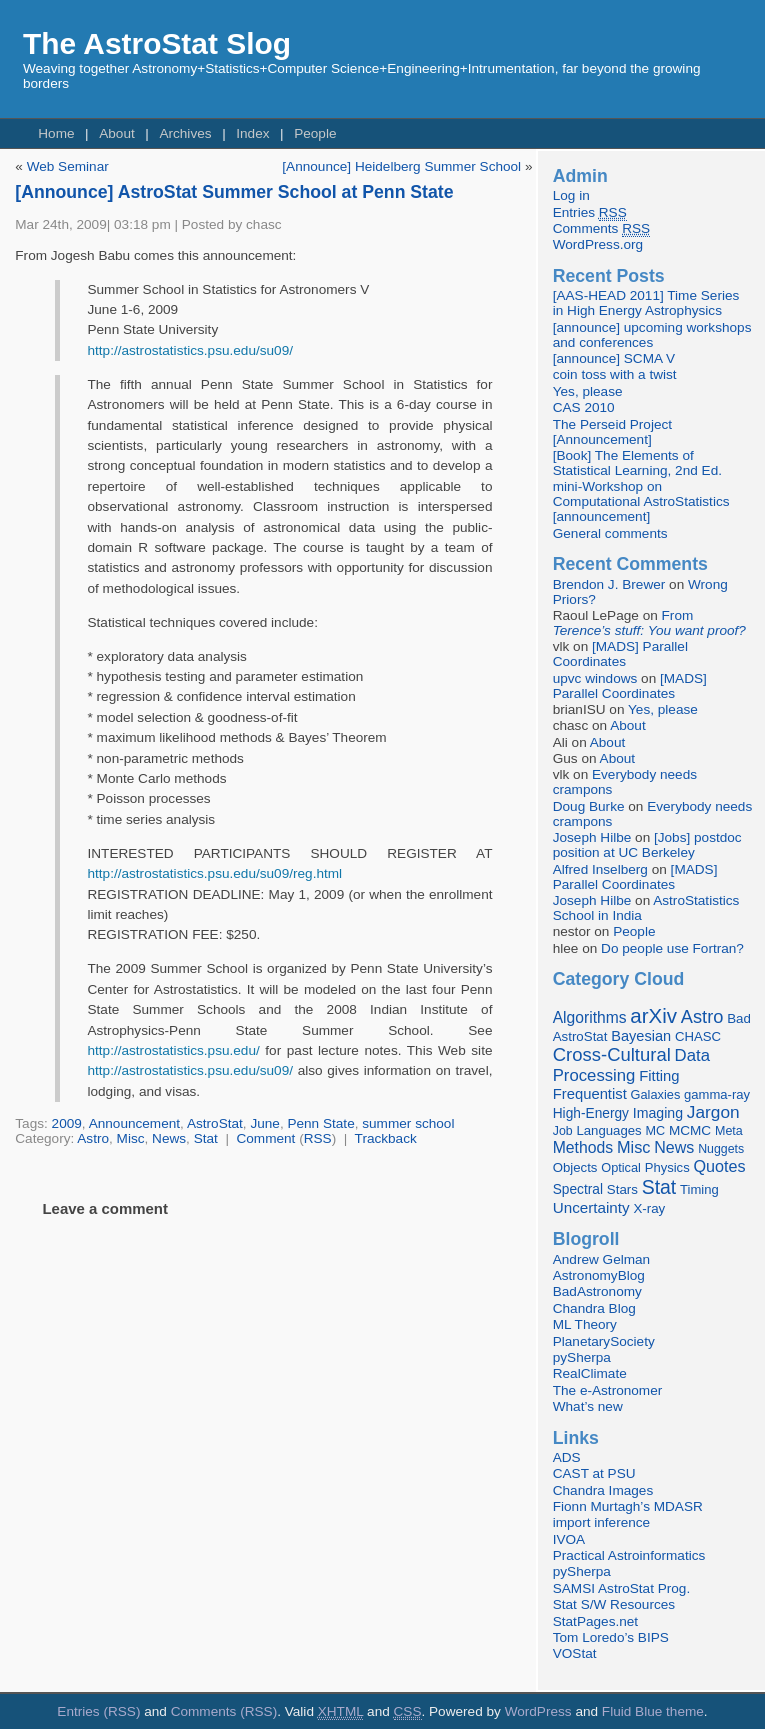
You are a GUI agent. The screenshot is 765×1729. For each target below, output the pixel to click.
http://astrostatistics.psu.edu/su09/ (190, 350)
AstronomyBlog (599, 1275)
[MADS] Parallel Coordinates (620, 654)
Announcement (134, 1123)
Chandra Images (603, 1490)
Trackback (386, 1138)
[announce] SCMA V (614, 358)
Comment (265, 1138)
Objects (575, 1167)
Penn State (320, 1123)
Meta (729, 1131)
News (169, 1138)
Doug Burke (589, 806)
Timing (699, 1189)
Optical (621, 1167)
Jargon (713, 1112)
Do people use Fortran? (672, 948)
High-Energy (591, 1113)
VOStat (575, 1653)
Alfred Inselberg (600, 869)
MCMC (690, 1130)
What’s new (588, 1406)
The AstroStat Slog (157, 43)
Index (252, 133)
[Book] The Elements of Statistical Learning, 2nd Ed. (637, 463)
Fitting (659, 1076)
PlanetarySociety (604, 1341)
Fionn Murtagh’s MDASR (628, 1506)
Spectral (578, 1189)
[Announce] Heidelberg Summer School (401, 166)
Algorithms (590, 1017)
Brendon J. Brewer (609, 584)
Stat (206, 1138)
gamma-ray (717, 1094)
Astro (93, 1138)
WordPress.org (598, 244)
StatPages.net (595, 1621)
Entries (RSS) (98, 1711)
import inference (601, 1522)
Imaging (658, 1113)
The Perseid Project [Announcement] (612, 432)
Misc (131, 1138)
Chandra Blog (594, 1308)
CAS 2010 (584, 407)
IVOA (569, 1539)
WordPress (538, 1711)
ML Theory (585, 1324)
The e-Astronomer (608, 1390)
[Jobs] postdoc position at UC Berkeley (647, 845)
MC (655, 1131)
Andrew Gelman (601, 1259)
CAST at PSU (594, 1473)
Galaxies (656, 1094)
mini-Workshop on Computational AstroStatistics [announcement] (641, 501)
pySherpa (582, 1357)
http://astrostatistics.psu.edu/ (173, 1050)
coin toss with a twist (615, 374)
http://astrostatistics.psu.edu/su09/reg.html (214, 873)
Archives (185, 133)
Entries (590, 213)
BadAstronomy (597, 1291)
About (117, 133)
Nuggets (721, 1149)
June (264, 1123)
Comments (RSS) (224, 1711)
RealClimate (590, 1373)
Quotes (719, 1166)
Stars (622, 1189)
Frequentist (590, 1094)
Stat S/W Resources (614, 1604)
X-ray (649, 1208)
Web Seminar (68, 166)
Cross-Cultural (612, 1054)
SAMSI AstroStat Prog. (622, 1588)
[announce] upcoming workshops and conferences (652, 335)
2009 (67, 1123)
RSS (318, 1138)
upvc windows (595, 678)
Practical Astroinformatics (629, 1555)
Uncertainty (591, 1207)
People (315, 133)
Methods (583, 1147)
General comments (610, 533)
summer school (408, 1123)
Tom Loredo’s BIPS (611, 1637)
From (649, 623)
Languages (608, 1130)
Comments (601, 229)
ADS (567, 1457)
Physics (667, 1167)
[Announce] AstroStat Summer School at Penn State (234, 192)
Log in (571, 195)
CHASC (698, 1036)
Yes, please (588, 391)
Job (563, 1131)
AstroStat (215, 1123)
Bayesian (641, 1036)
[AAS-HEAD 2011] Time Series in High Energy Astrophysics (646, 303)
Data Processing (631, 1065)
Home (56, 133)
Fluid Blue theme (653, 1711)
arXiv (653, 1015)
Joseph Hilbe (592, 837)
